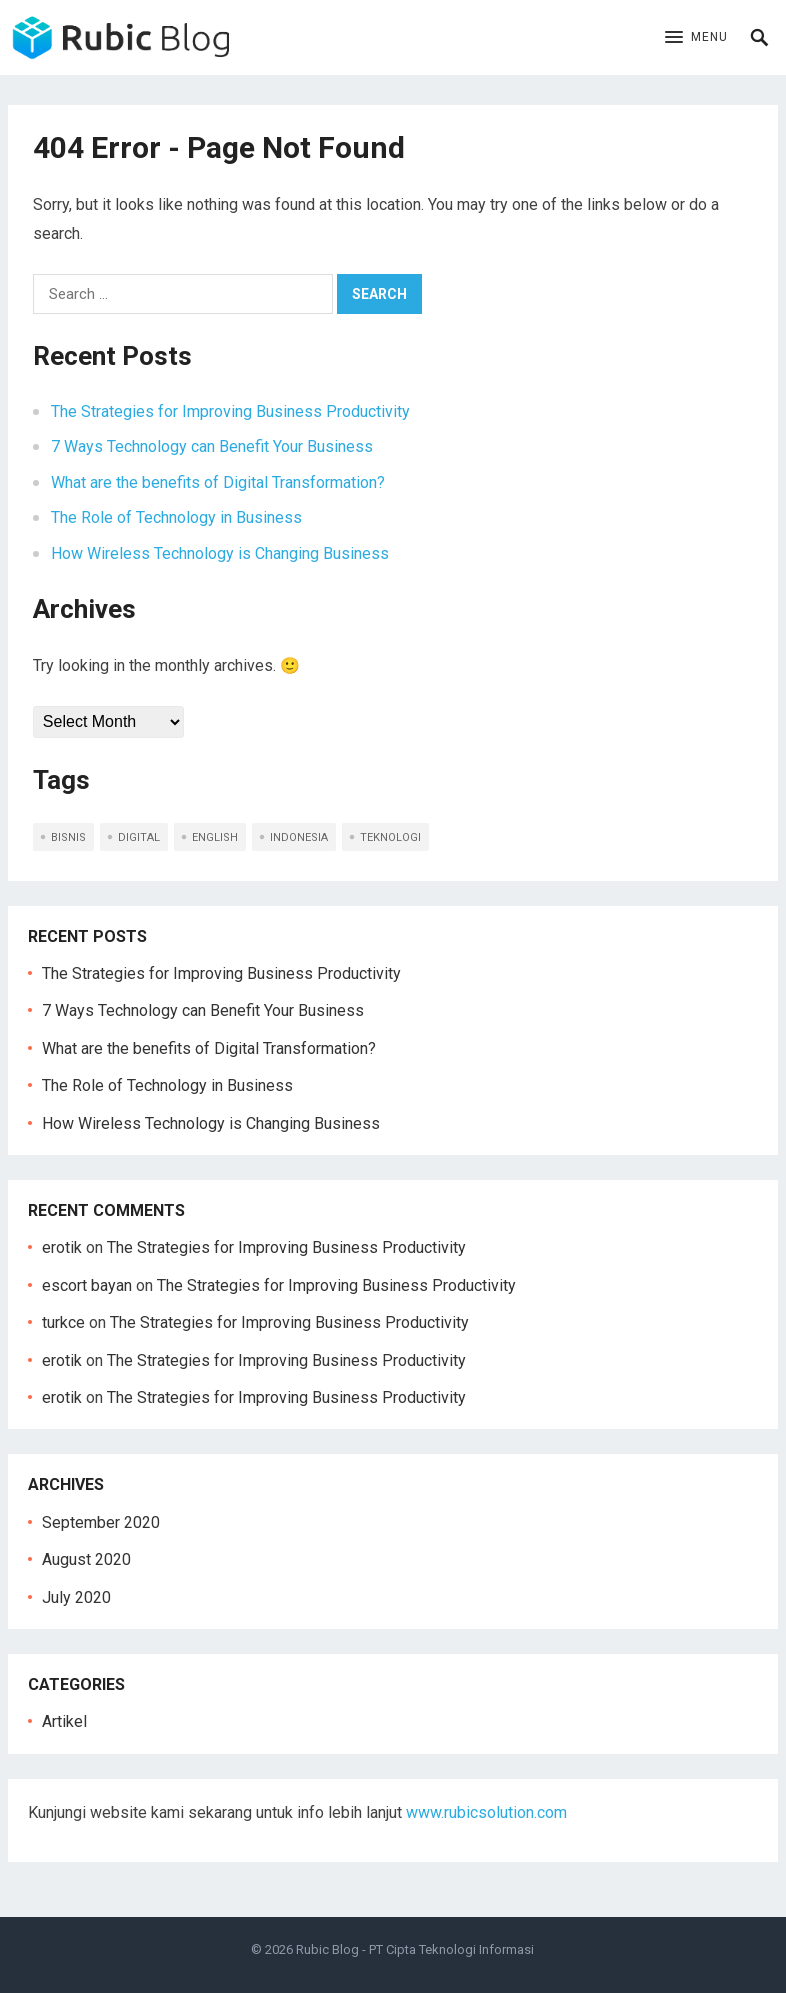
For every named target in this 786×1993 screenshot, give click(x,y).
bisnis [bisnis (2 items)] (68, 837)
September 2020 (101, 1522)
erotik (62, 1247)
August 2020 (86, 1559)
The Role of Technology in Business (176, 517)
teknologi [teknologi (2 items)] (390, 837)
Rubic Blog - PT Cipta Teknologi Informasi (415, 1949)
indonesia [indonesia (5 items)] (299, 837)
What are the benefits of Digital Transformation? (218, 482)
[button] (696, 38)
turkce (63, 1322)
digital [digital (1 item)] (139, 837)
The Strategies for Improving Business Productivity (230, 411)
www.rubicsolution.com (486, 1812)
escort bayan (87, 1285)
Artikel (64, 1721)
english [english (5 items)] (215, 837)
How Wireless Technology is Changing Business (220, 553)
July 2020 (76, 1597)
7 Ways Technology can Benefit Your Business (212, 446)
